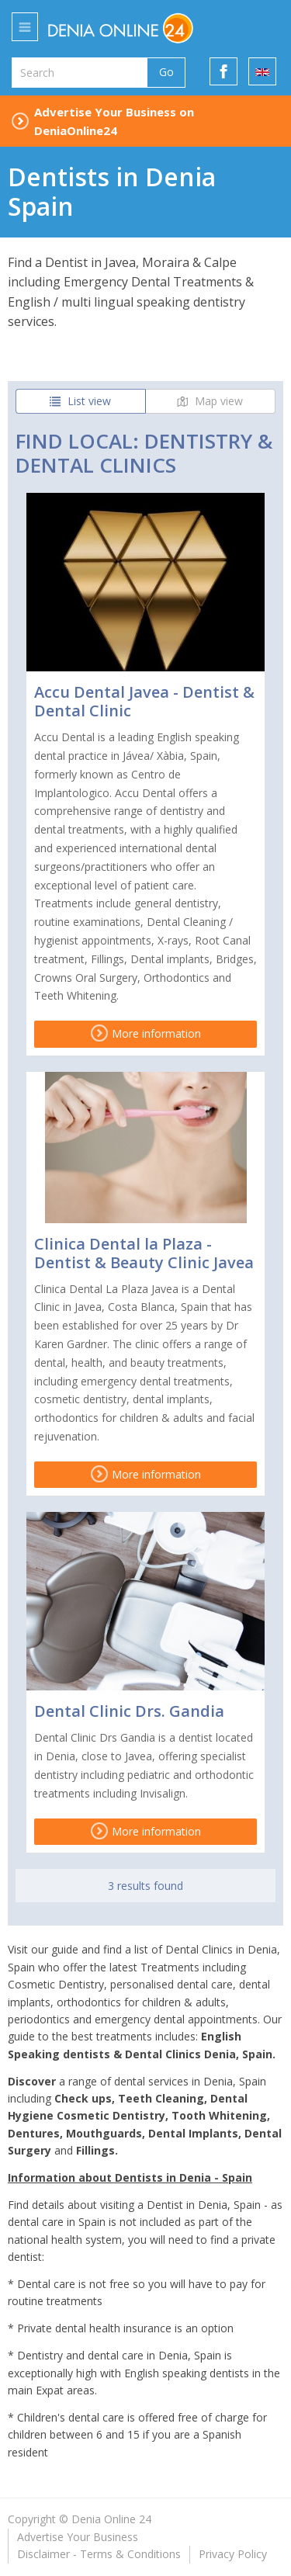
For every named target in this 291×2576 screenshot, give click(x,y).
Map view (210, 401)
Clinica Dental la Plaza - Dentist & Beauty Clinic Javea (144, 1253)
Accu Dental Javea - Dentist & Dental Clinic (144, 701)
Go (166, 71)
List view (80, 401)
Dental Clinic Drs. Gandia (129, 1711)
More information (146, 1033)
